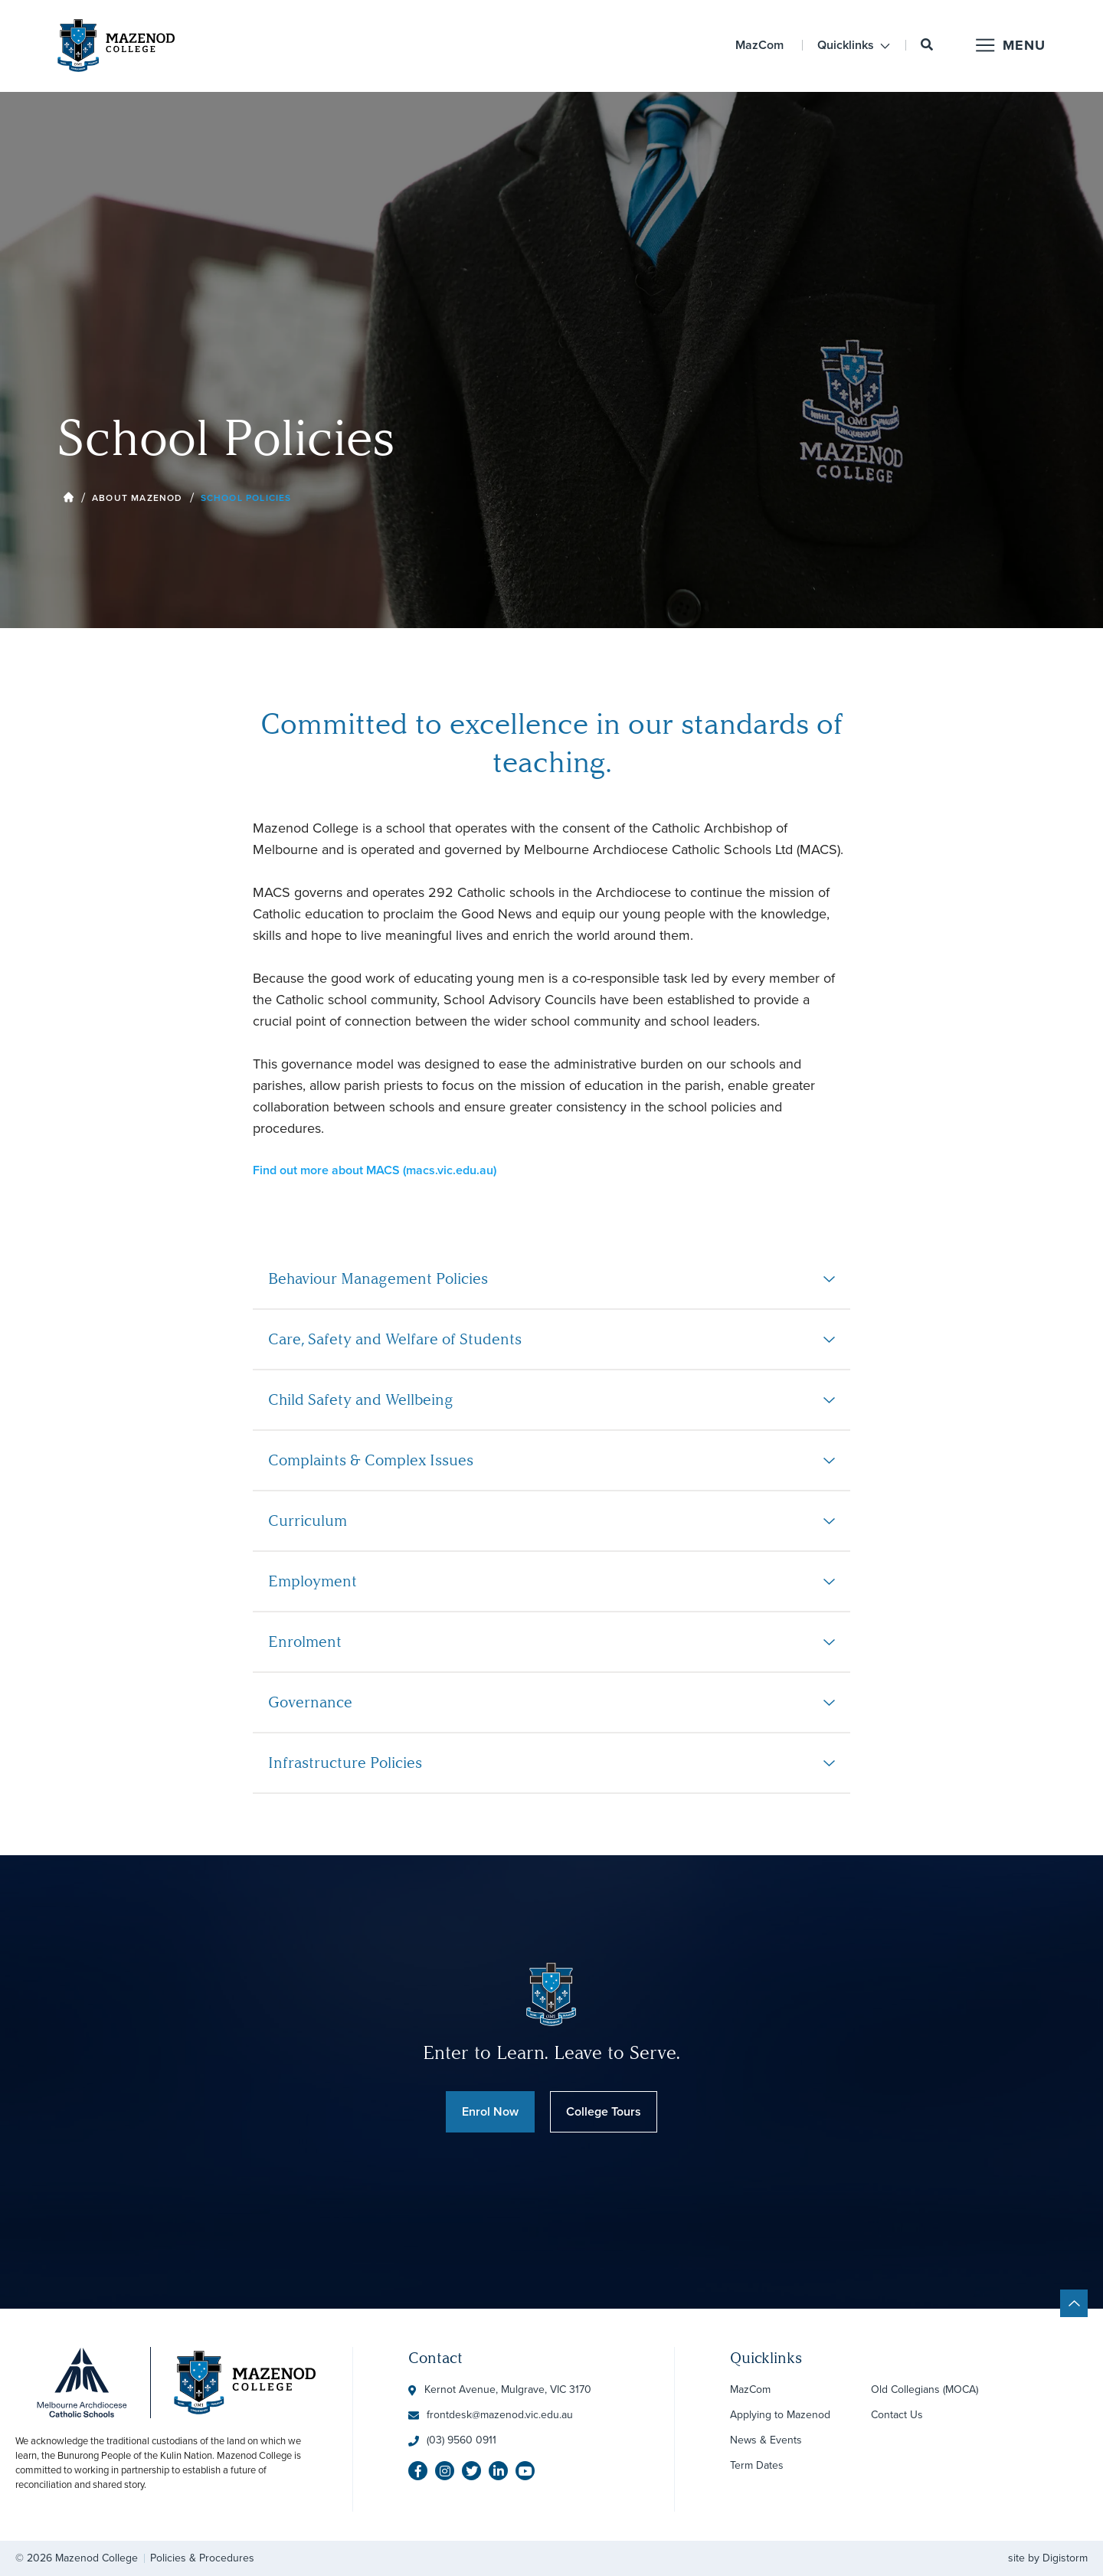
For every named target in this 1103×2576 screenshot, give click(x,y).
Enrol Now (490, 2111)
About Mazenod (137, 498)
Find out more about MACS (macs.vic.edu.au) (374, 1170)
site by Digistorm (1048, 2558)
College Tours (603, 2111)
